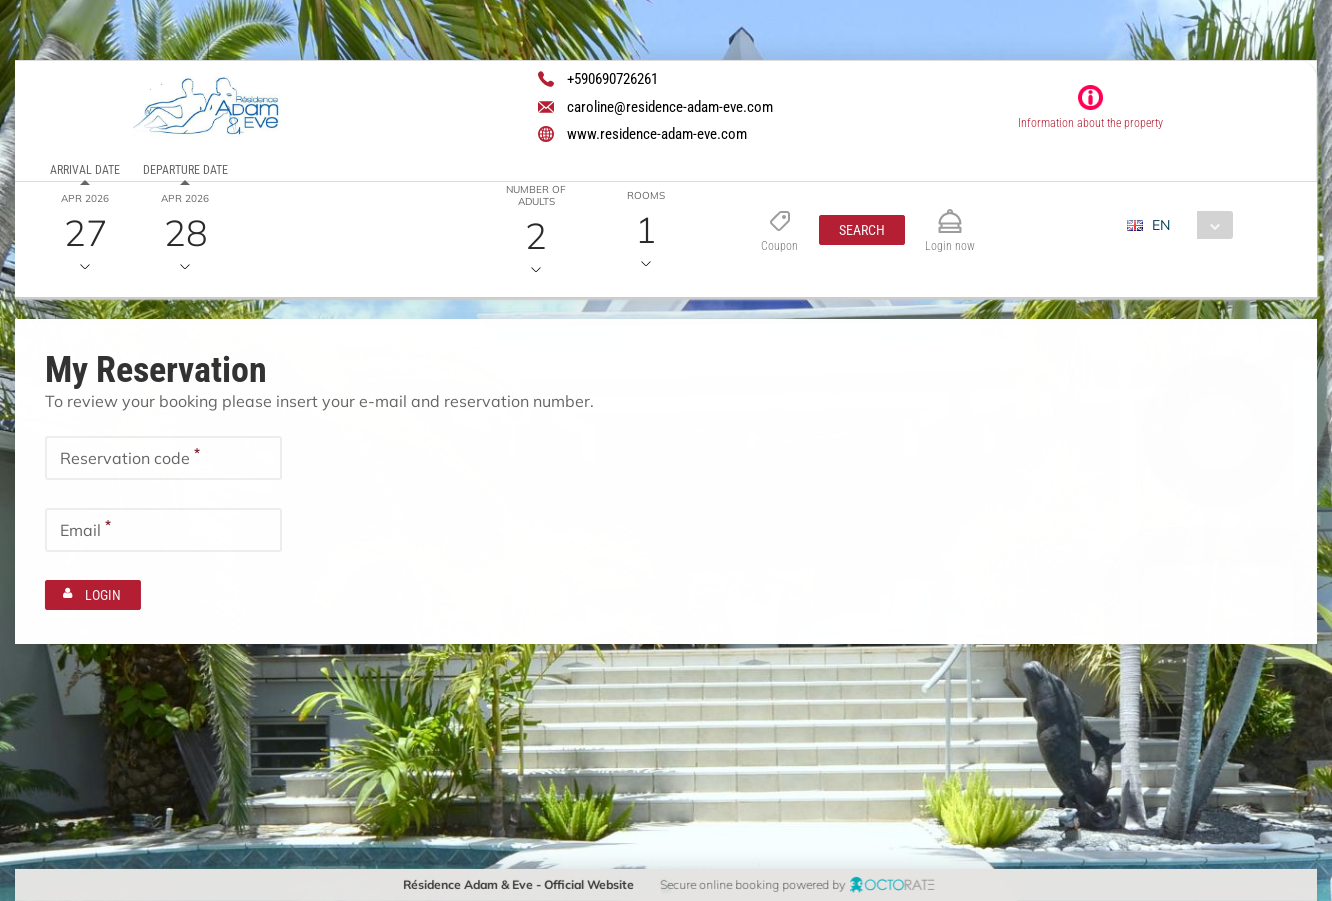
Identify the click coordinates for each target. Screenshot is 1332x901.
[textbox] (163, 457)
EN (1161, 225)
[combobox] (1187, 225)
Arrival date (85, 170)
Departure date (185, 170)
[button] (862, 230)
